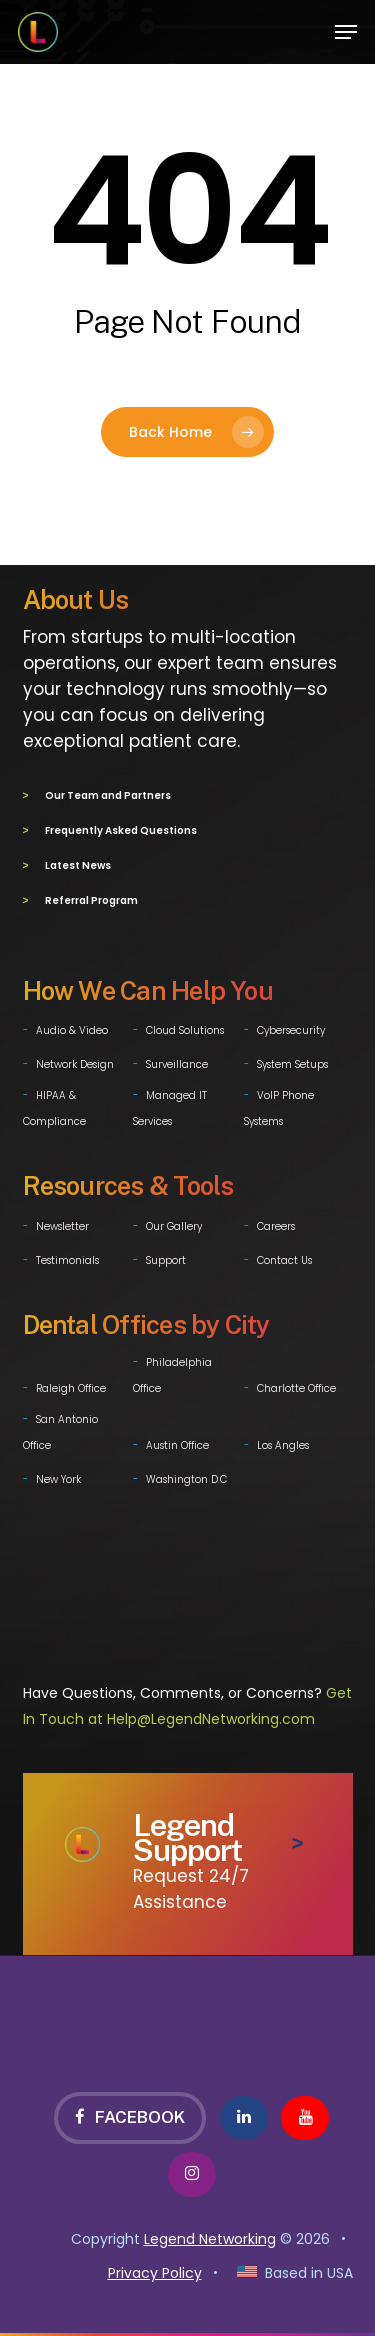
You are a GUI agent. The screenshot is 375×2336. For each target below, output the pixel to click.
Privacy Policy (155, 2269)
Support (166, 1256)
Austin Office (177, 1441)
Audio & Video (72, 1026)
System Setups (292, 1060)
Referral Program (91, 897)
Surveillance (177, 1060)
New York (58, 1475)
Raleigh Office (71, 1384)
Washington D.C (186, 1475)
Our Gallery (174, 1222)
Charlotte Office (296, 1384)
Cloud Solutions (185, 1026)
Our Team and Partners (108, 795)
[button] (346, 32)
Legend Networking (210, 2235)
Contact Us (284, 1256)
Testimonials (67, 1256)
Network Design (75, 1060)
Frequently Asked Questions (121, 829)
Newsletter (62, 1222)
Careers (276, 1222)
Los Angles (283, 1441)
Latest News (78, 863)
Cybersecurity (291, 1026)
